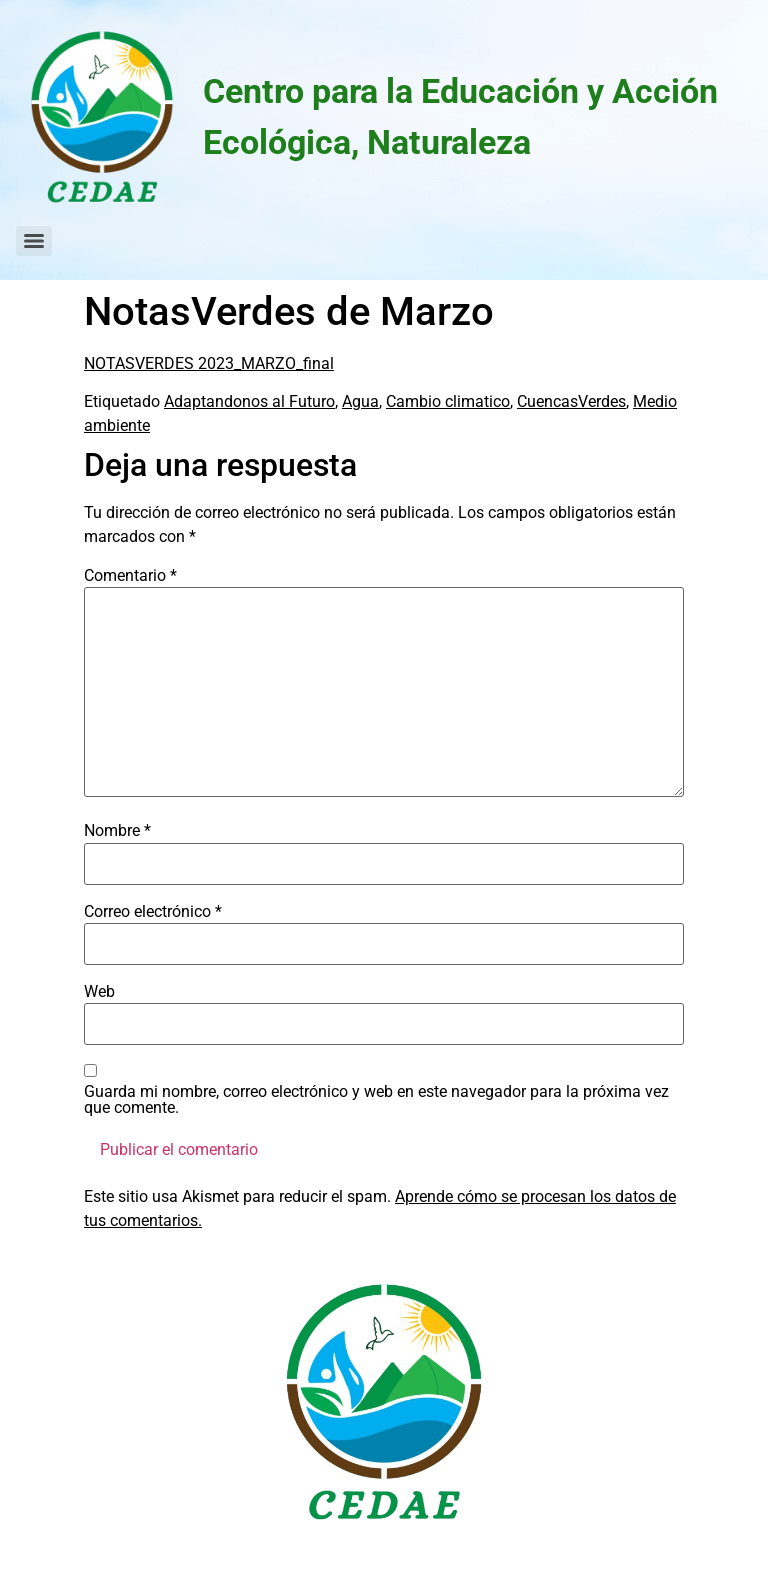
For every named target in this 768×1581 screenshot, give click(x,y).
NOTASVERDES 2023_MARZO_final (209, 363)
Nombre (117, 831)
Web (99, 992)
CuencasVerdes (571, 401)
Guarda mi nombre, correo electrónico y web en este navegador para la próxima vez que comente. (376, 1100)
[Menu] (34, 241)
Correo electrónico (153, 912)
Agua (360, 401)
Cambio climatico (448, 401)
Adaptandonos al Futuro (249, 401)
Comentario (130, 576)
